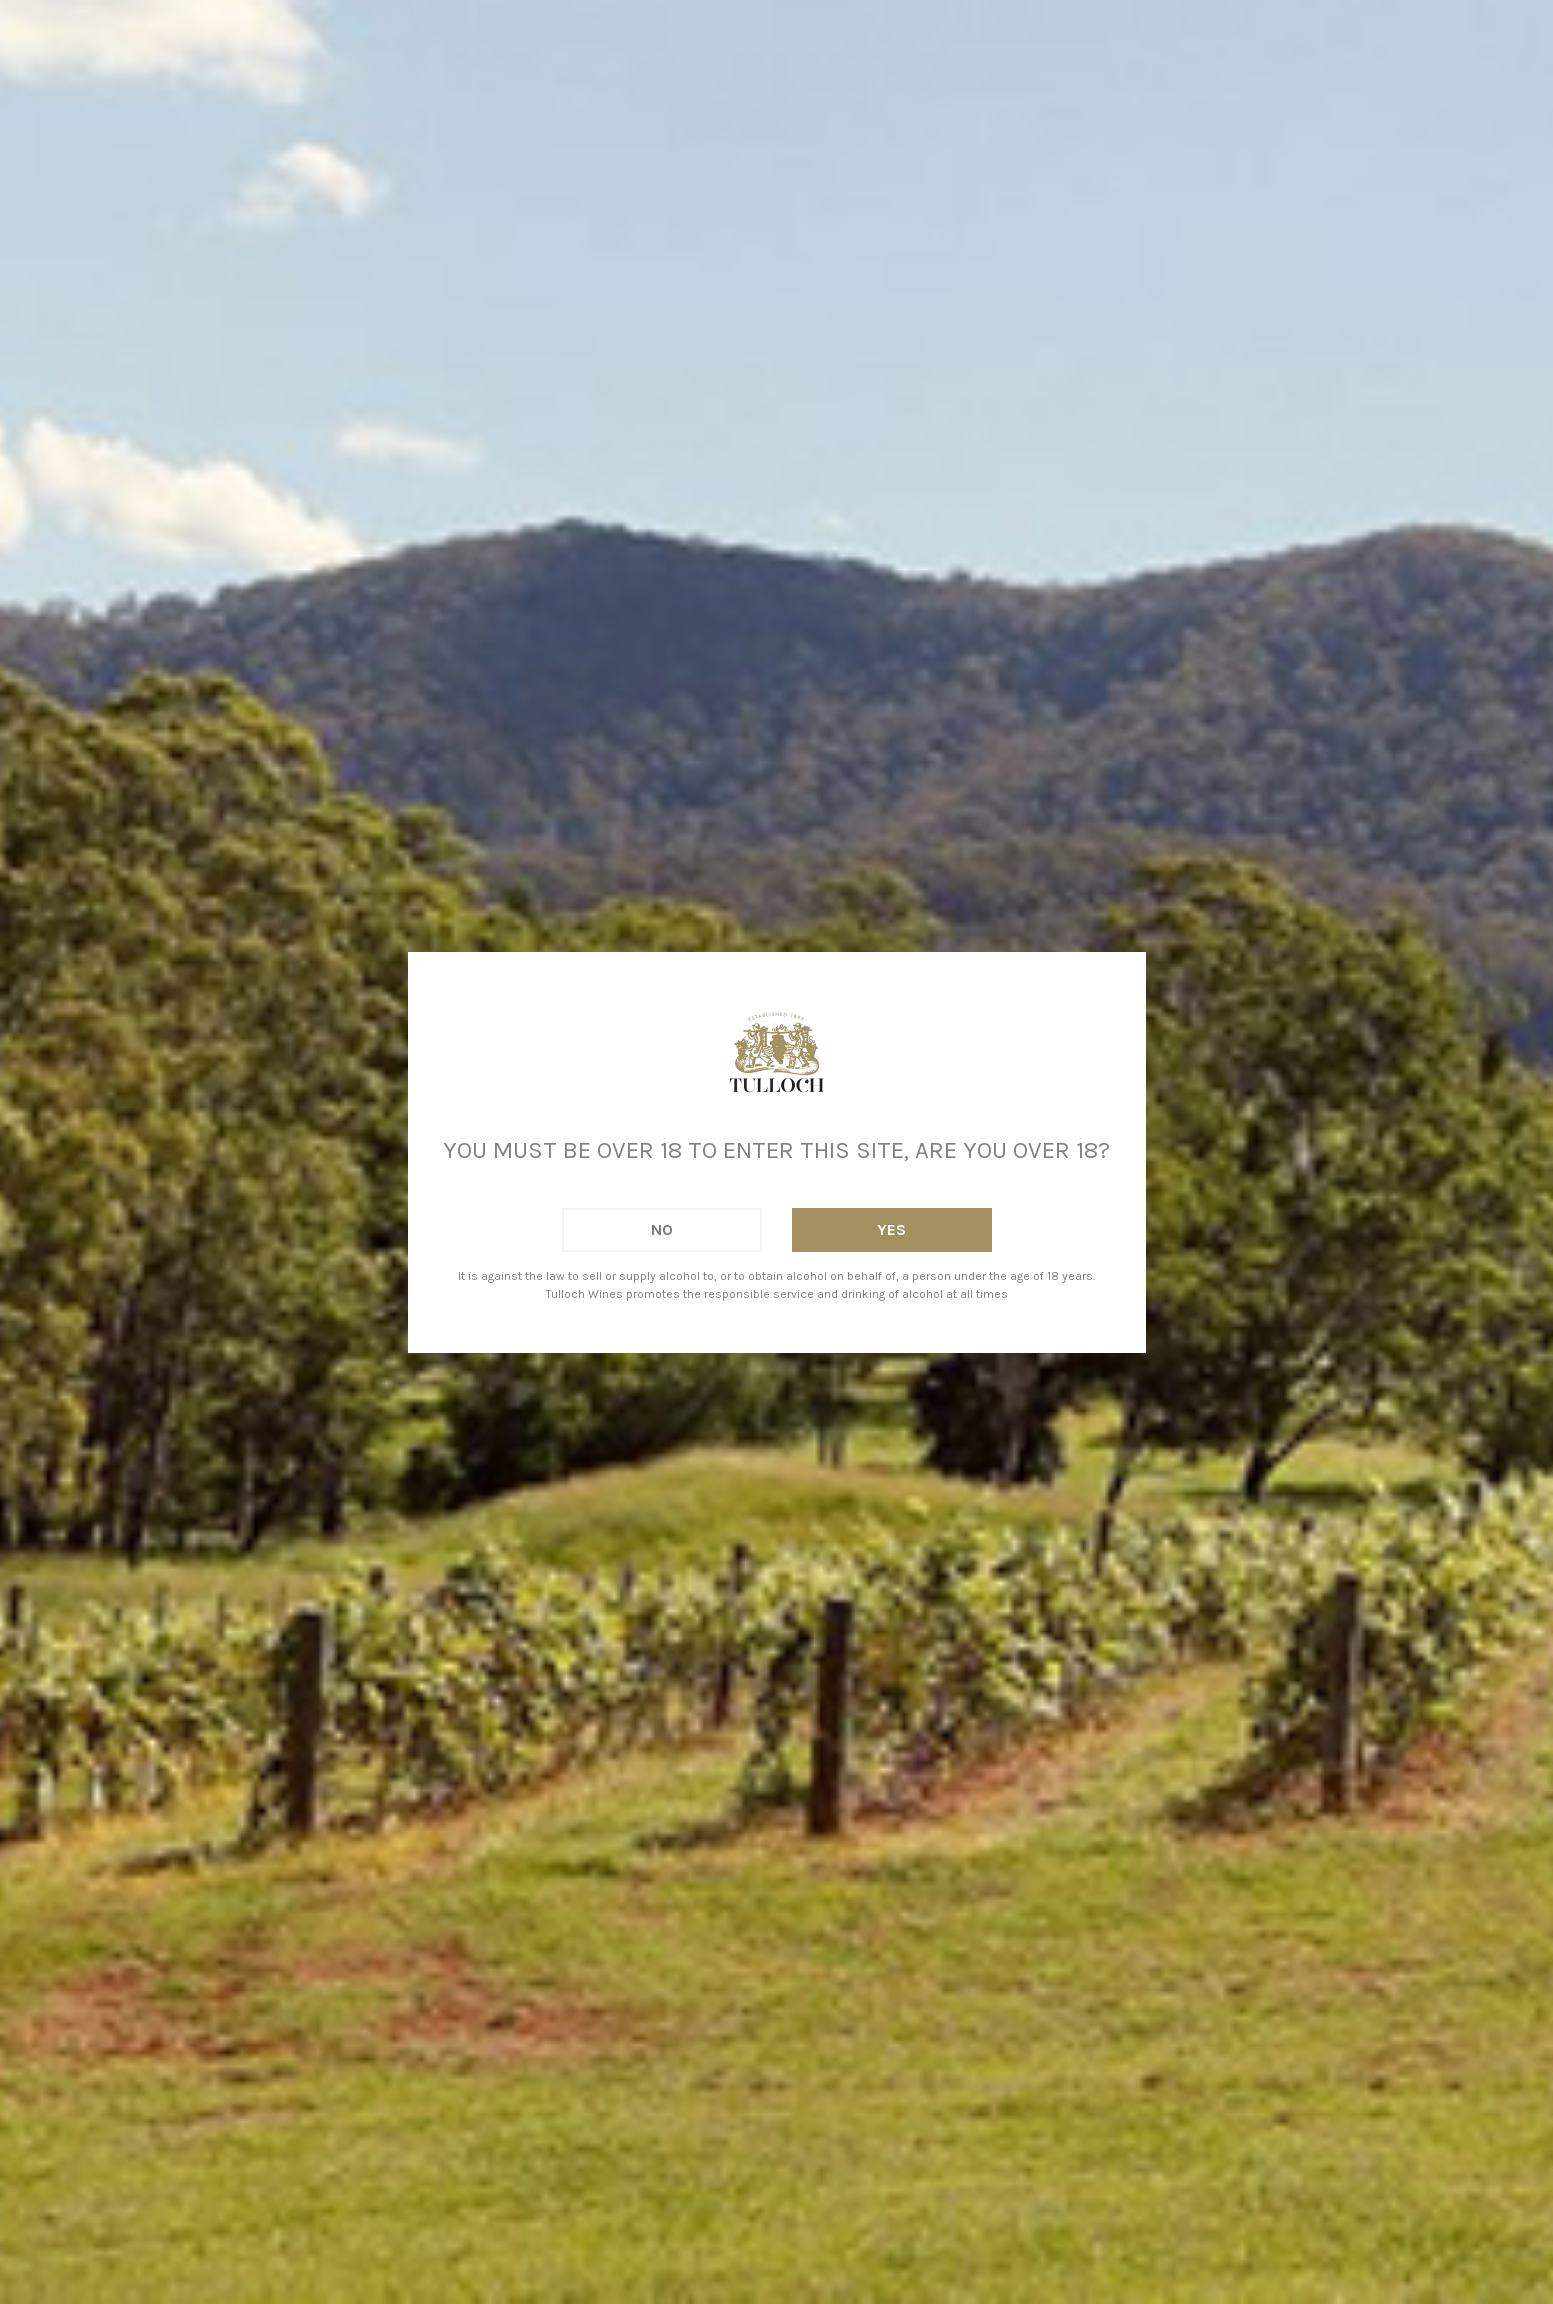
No (662, 1229)
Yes (891, 1229)
